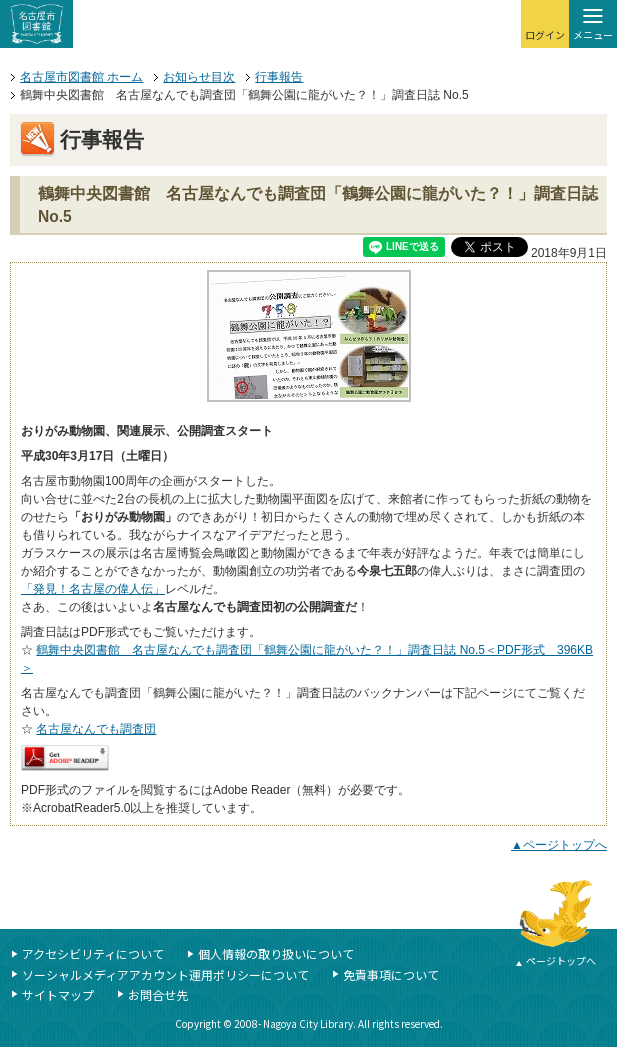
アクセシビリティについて (93, 953)
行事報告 (279, 77)
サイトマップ (58, 994)
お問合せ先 (158, 994)
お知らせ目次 (199, 77)
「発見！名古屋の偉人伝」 (93, 589)
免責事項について (391, 974)
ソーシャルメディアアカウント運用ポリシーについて (165, 974)
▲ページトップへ (559, 845)
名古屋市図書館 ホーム (81, 77)
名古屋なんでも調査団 (96, 729)
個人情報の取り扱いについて (276, 953)
